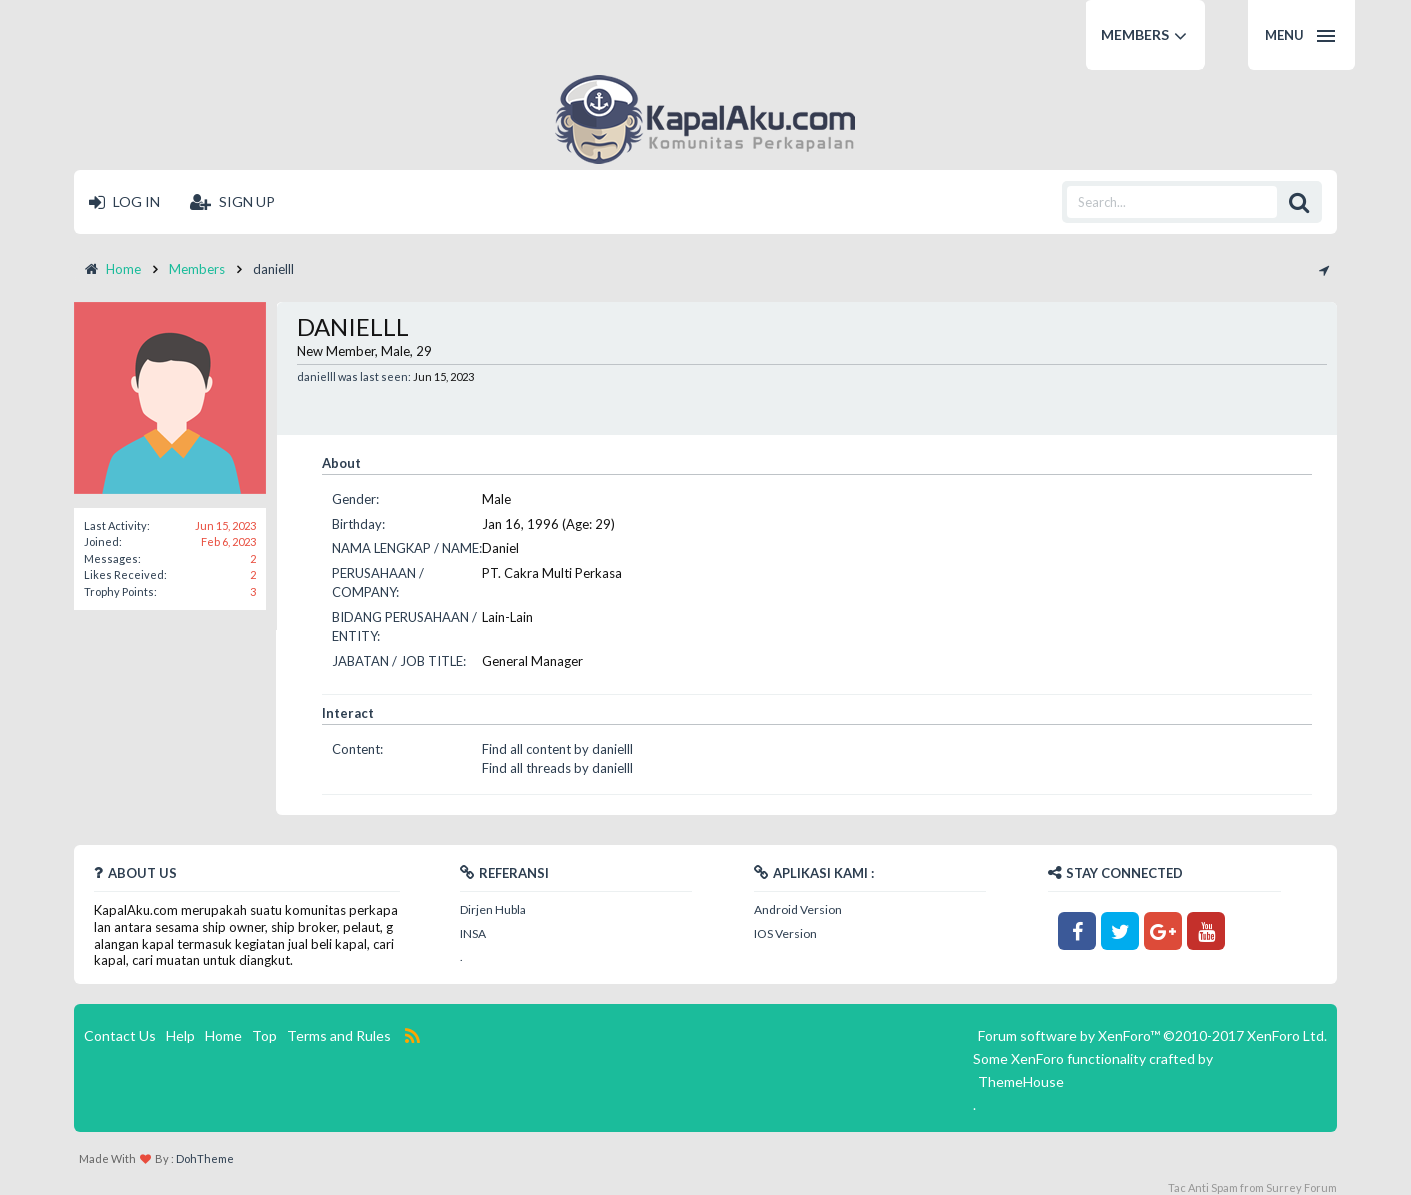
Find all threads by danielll (557, 768)
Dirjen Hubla (493, 909)
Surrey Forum (1301, 1187)
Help (180, 1035)
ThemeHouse (1021, 1081)
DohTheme (205, 1158)
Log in (124, 201)
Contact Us (120, 1035)
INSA (473, 933)
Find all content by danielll (557, 749)
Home (223, 1035)
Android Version (798, 909)
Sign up (232, 201)
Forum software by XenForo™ (1152, 1035)
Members (1135, 34)
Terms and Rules (339, 1035)
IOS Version (785, 933)
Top (264, 1035)
